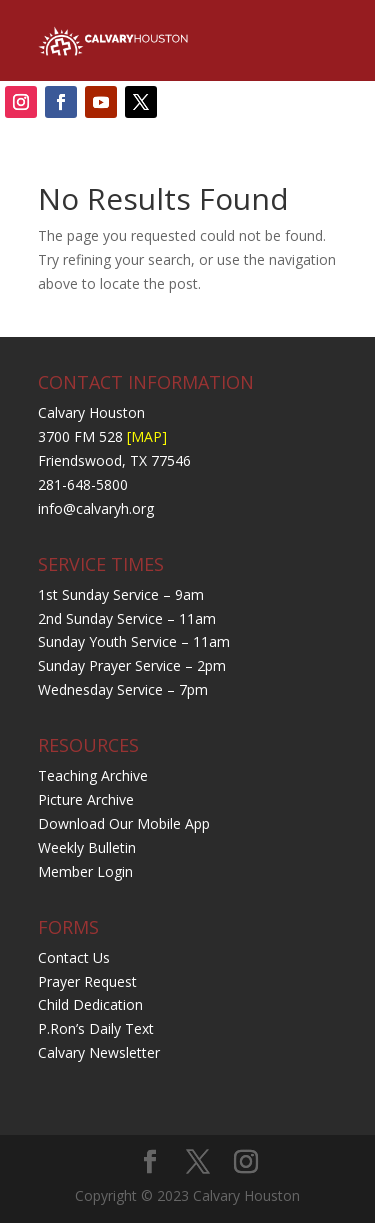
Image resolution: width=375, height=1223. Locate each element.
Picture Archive (86, 799)
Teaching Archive (93, 775)
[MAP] (147, 436)
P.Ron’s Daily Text (96, 1028)
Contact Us (74, 957)
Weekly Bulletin (87, 847)
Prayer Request (87, 981)
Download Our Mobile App (124, 823)
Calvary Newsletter (99, 1052)
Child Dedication (90, 1004)
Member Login (85, 871)
